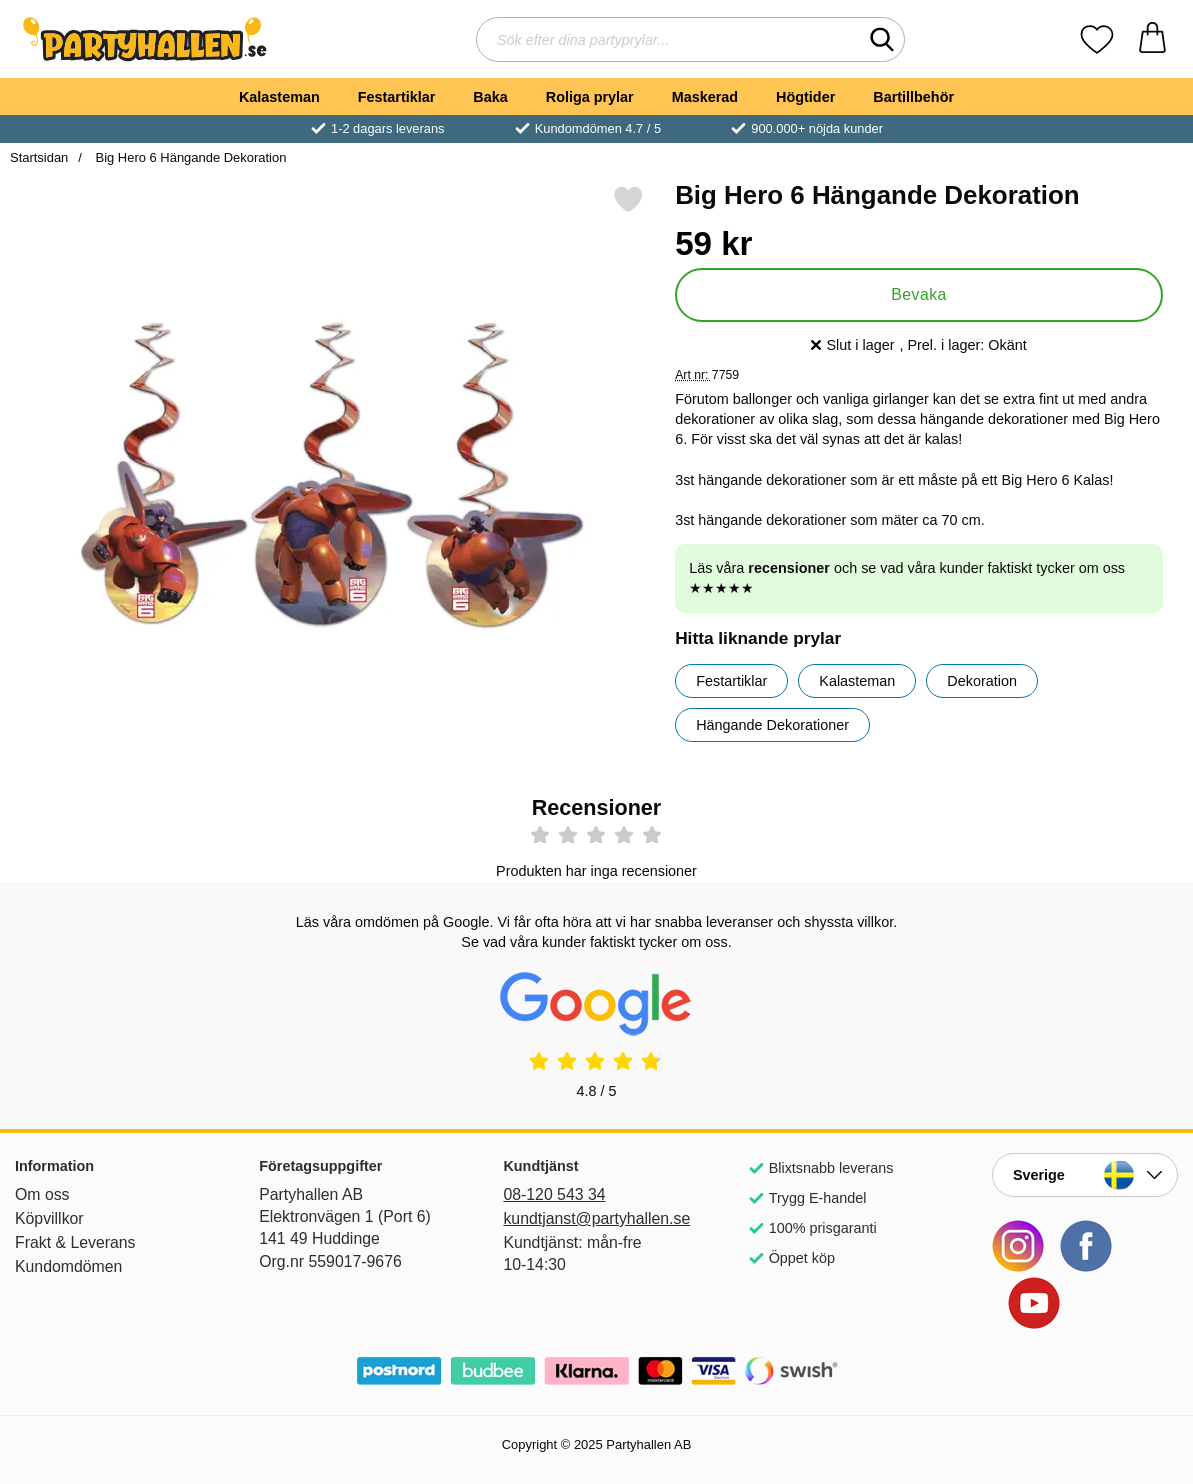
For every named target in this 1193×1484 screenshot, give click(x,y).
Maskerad (705, 97)
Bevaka (919, 294)
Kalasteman (279, 97)
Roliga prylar (590, 97)
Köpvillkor (49, 1218)
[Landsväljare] (1085, 1175)
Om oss (42, 1194)
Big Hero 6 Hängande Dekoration (189, 157)
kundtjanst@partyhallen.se (596, 1218)
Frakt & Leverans (75, 1242)
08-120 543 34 (554, 1194)
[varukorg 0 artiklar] (1152, 39)
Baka (490, 97)
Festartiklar (397, 97)
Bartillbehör (913, 97)
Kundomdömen (68, 1266)
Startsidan (39, 157)
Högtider (805, 97)
